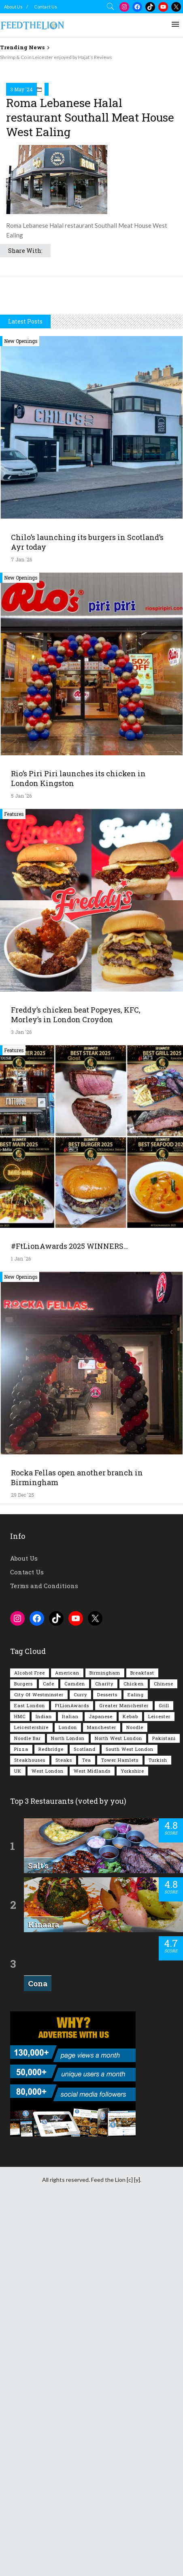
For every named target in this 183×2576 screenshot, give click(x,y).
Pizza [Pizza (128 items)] (21, 2117)
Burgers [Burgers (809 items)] (23, 2051)
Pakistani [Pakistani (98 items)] (164, 2106)
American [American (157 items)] (67, 2040)
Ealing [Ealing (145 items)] (136, 2062)
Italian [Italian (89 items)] (70, 2084)
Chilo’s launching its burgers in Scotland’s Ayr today (87, 909)
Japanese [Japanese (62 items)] (101, 2084)
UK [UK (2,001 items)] (17, 2138)
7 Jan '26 (21, 927)
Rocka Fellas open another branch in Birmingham (77, 1845)
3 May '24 (21, 274)
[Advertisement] (91, 156)
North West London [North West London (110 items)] (118, 2106)
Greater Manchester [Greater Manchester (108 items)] (124, 2073)
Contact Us (45, 6)
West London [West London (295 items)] (48, 2138)
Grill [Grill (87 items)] (164, 2073)
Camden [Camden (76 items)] (74, 2051)
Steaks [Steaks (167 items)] (63, 2127)
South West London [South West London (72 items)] (129, 2117)
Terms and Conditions (44, 1953)
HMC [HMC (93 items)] (20, 2084)
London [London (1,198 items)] (68, 2095)
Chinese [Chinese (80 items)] (163, 2051)
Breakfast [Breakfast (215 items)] (142, 2040)
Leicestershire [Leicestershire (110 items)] (31, 2095)
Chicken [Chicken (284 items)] (133, 2051)
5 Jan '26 (21, 1163)
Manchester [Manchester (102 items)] (101, 2095)
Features (14, 1181)
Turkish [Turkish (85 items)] (158, 2127)
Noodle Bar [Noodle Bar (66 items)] (27, 2106)
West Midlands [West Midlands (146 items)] (92, 2138)
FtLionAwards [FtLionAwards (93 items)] (72, 2073)
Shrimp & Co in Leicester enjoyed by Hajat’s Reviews (56, 57)
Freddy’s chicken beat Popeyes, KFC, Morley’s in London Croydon (75, 1382)
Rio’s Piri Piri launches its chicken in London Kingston (78, 1146)
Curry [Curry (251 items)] (80, 2062)
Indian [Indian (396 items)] (44, 2084)
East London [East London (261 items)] (29, 2073)
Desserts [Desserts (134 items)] (107, 2062)
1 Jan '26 (21, 1626)
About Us (13, 6)
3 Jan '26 (21, 1399)
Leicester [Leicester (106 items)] (159, 2084)
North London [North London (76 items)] (68, 2106)
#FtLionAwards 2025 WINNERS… (69, 1613)
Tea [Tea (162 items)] (86, 2127)
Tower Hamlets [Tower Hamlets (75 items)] (119, 2127)
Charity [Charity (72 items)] (104, 2051)
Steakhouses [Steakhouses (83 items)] (29, 2127)
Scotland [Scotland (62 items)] (85, 2117)
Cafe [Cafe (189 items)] (48, 2051)
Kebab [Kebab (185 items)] (130, 2084)
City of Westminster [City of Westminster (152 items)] (39, 2062)
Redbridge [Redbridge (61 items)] (51, 2117)
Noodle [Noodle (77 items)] (134, 2095)
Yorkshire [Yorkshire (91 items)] (132, 2138)
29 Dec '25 (22, 1862)
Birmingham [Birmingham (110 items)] (104, 2040)
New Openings (21, 708)
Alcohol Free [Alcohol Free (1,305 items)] (29, 2040)
